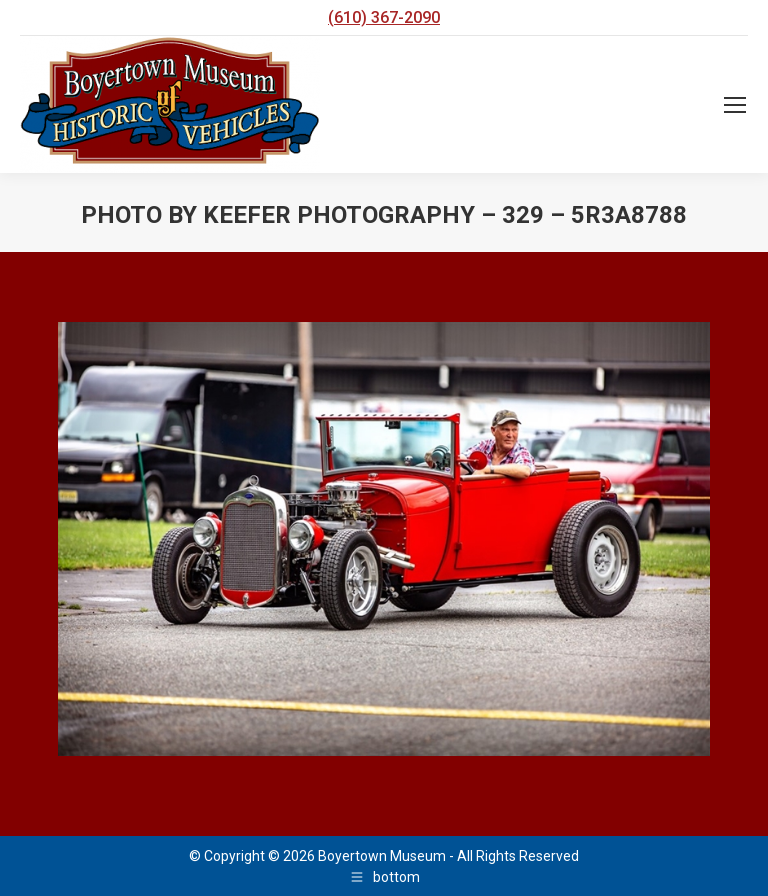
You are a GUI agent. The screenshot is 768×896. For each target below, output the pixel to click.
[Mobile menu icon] (735, 105)
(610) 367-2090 (384, 17)
